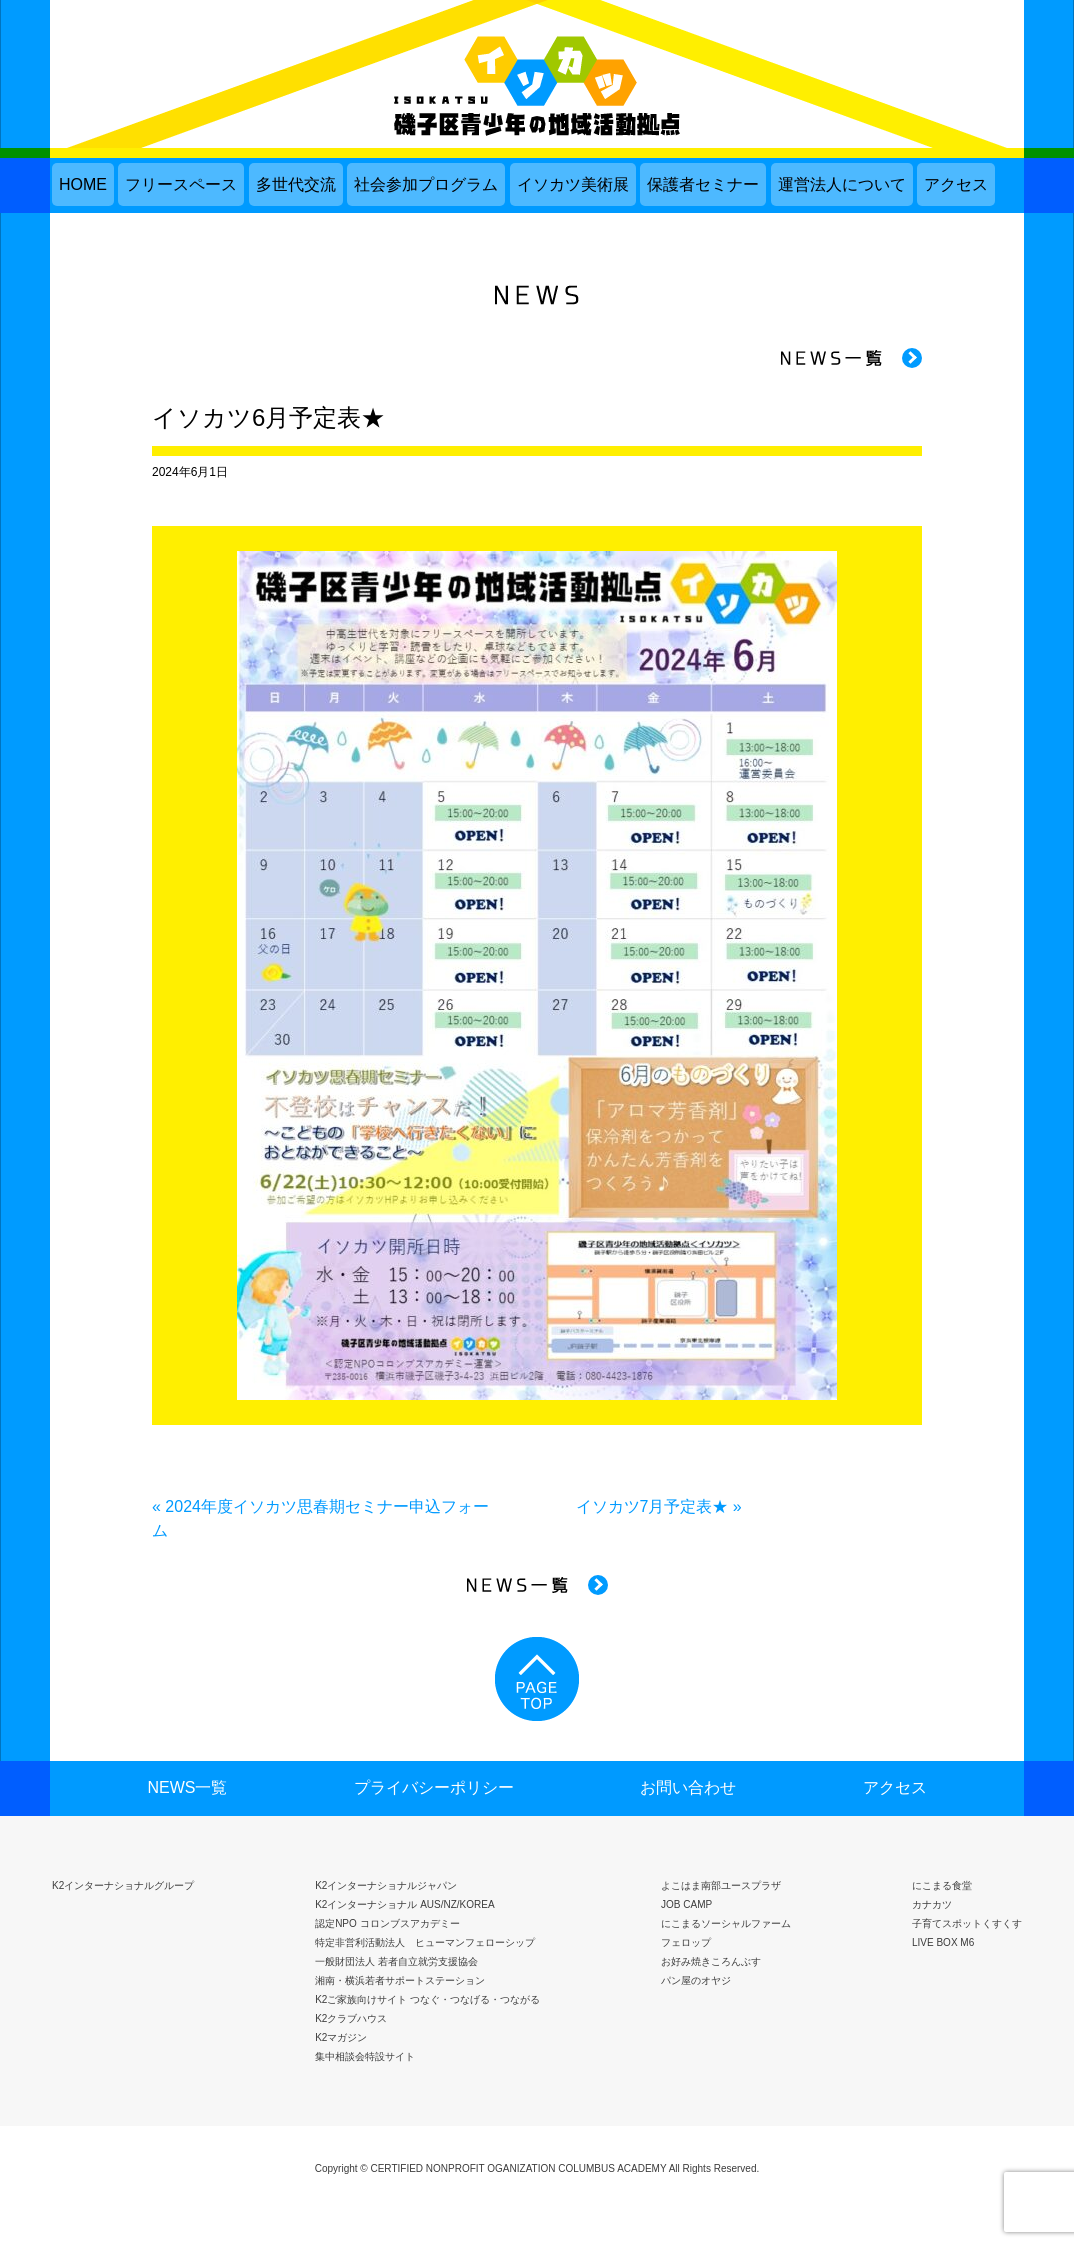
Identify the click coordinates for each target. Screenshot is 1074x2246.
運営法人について (842, 184)
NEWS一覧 (187, 1787)
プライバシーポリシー (434, 1787)
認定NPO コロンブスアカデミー (387, 1923)
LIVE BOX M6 (943, 1942)
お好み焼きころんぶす (711, 1961)
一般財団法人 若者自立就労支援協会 (396, 1961)
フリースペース (181, 184)
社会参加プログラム (426, 184)
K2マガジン (341, 2037)
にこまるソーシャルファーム (726, 1923)
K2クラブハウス (351, 2018)
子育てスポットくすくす (967, 1923)
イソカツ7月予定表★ (652, 1506)
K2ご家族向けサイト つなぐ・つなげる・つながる (427, 1999)
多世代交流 (296, 184)
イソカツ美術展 (573, 184)
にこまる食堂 (942, 1885)
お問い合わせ (688, 1787)
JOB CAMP (686, 1904)
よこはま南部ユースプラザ (721, 1885)
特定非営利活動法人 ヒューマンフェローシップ (425, 1942)
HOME (83, 184)
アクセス (956, 184)
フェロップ (686, 1942)
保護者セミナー (703, 184)
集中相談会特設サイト (365, 2056)
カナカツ (932, 1904)
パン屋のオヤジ (696, 1980)
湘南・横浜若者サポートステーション (400, 1980)
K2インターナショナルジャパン (386, 1885)
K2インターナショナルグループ (123, 1885)
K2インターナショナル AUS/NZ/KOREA (404, 1904)
